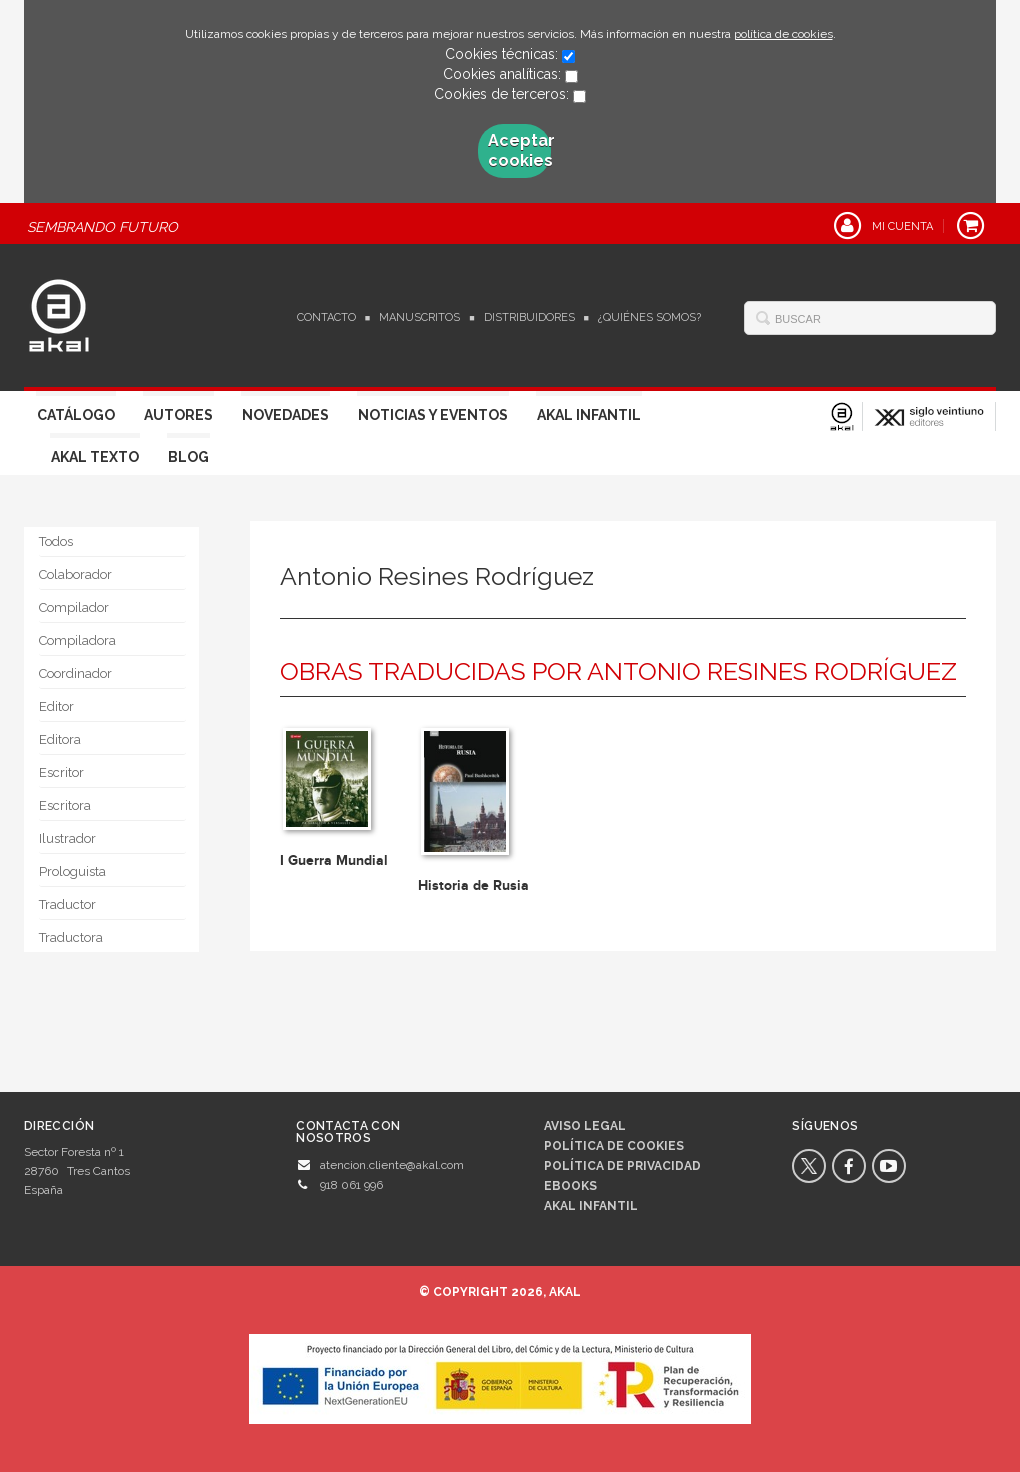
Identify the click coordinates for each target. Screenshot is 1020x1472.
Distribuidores (529, 317)
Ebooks (570, 1186)
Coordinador (75, 673)
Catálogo (76, 415)
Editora (60, 739)
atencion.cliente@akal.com (392, 1165)
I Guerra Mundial (334, 860)
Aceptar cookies (520, 150)
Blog (188, 457)
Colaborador (75, 574)
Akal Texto (95, 457)
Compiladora (77, 640)
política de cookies (783, 34)
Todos (56, 541)
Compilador (74, 607)
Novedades (285, 415)
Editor (56, 706)
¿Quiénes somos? (649, 317)
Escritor (61, 772)
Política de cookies (614, 1146)
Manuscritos (419, 317)
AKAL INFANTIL (591, 1206)
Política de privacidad (622, 1166)
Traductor (67, 904)
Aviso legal (585, 1126)
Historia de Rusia (473, 885)
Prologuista (72, 871)
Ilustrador (67, 838)
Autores (178, 415)
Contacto (326, 317)
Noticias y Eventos (433, 415)
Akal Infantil (589, 415)
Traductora (71, 937)
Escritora (65, 805)
